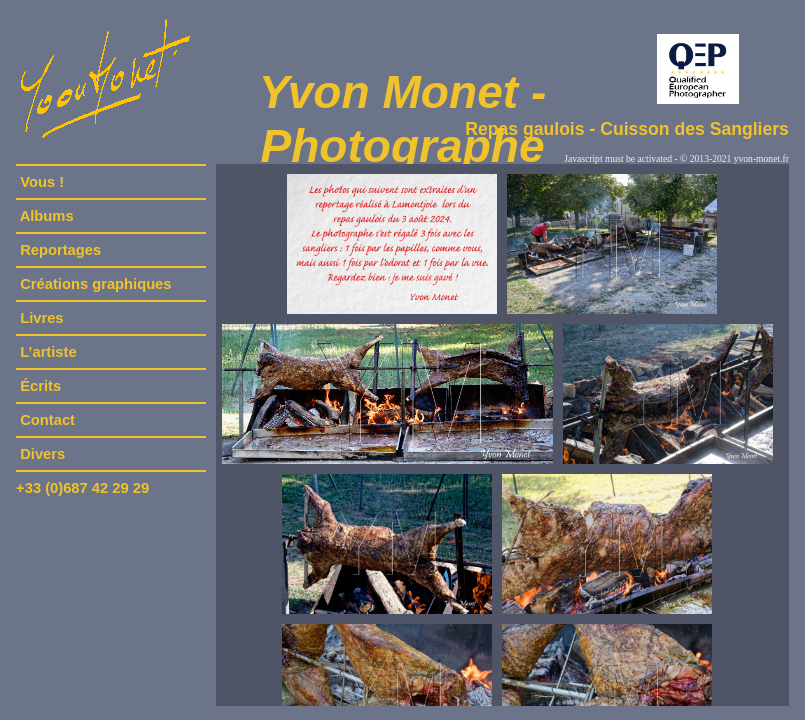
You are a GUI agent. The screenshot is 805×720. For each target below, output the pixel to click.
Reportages (60, 250)
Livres (42, 318)
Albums (47, 216)
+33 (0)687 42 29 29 (82, 488)
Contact (47, 420)
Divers (42, 454)
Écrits (40, 386)
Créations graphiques (95, 284)
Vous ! (42, 182)
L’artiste (48, 352)
